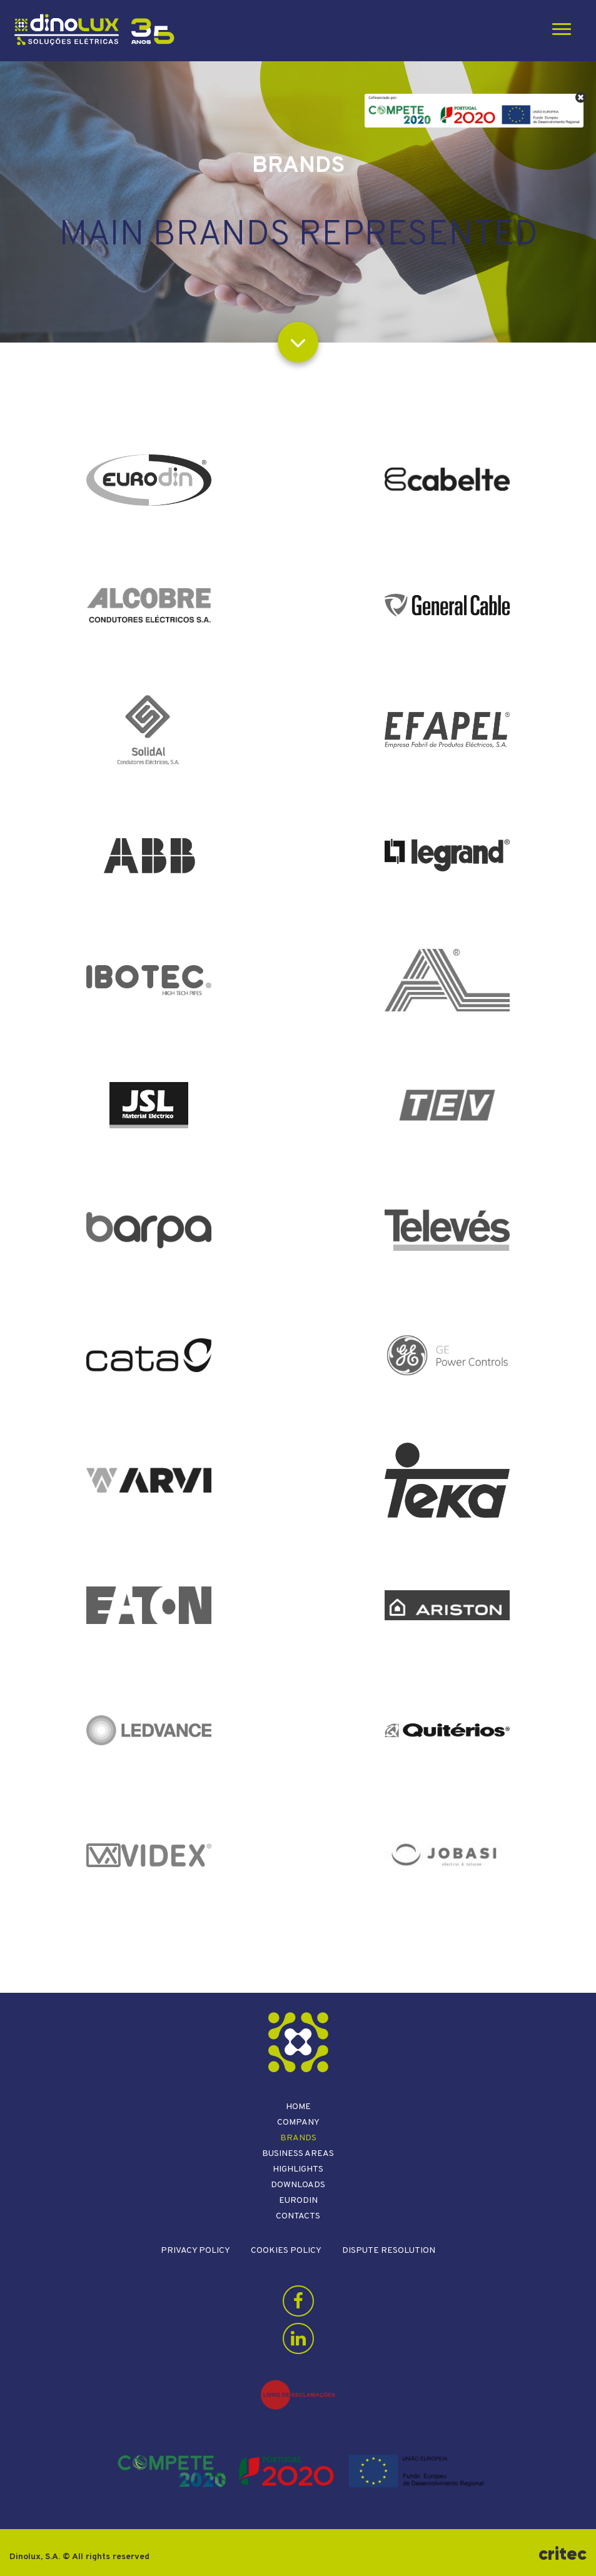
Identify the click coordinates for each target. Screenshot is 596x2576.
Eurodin (298, 2200)
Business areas (298, 2153)
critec (562, 2554)
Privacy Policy (195, 2250)
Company (298, 2122)
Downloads (298, 2185)
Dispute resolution (388, 2250)
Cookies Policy (286, 2250)
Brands (298, 2138)
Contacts (298, 2216)
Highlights (298, 2169)
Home (298, 2107)
